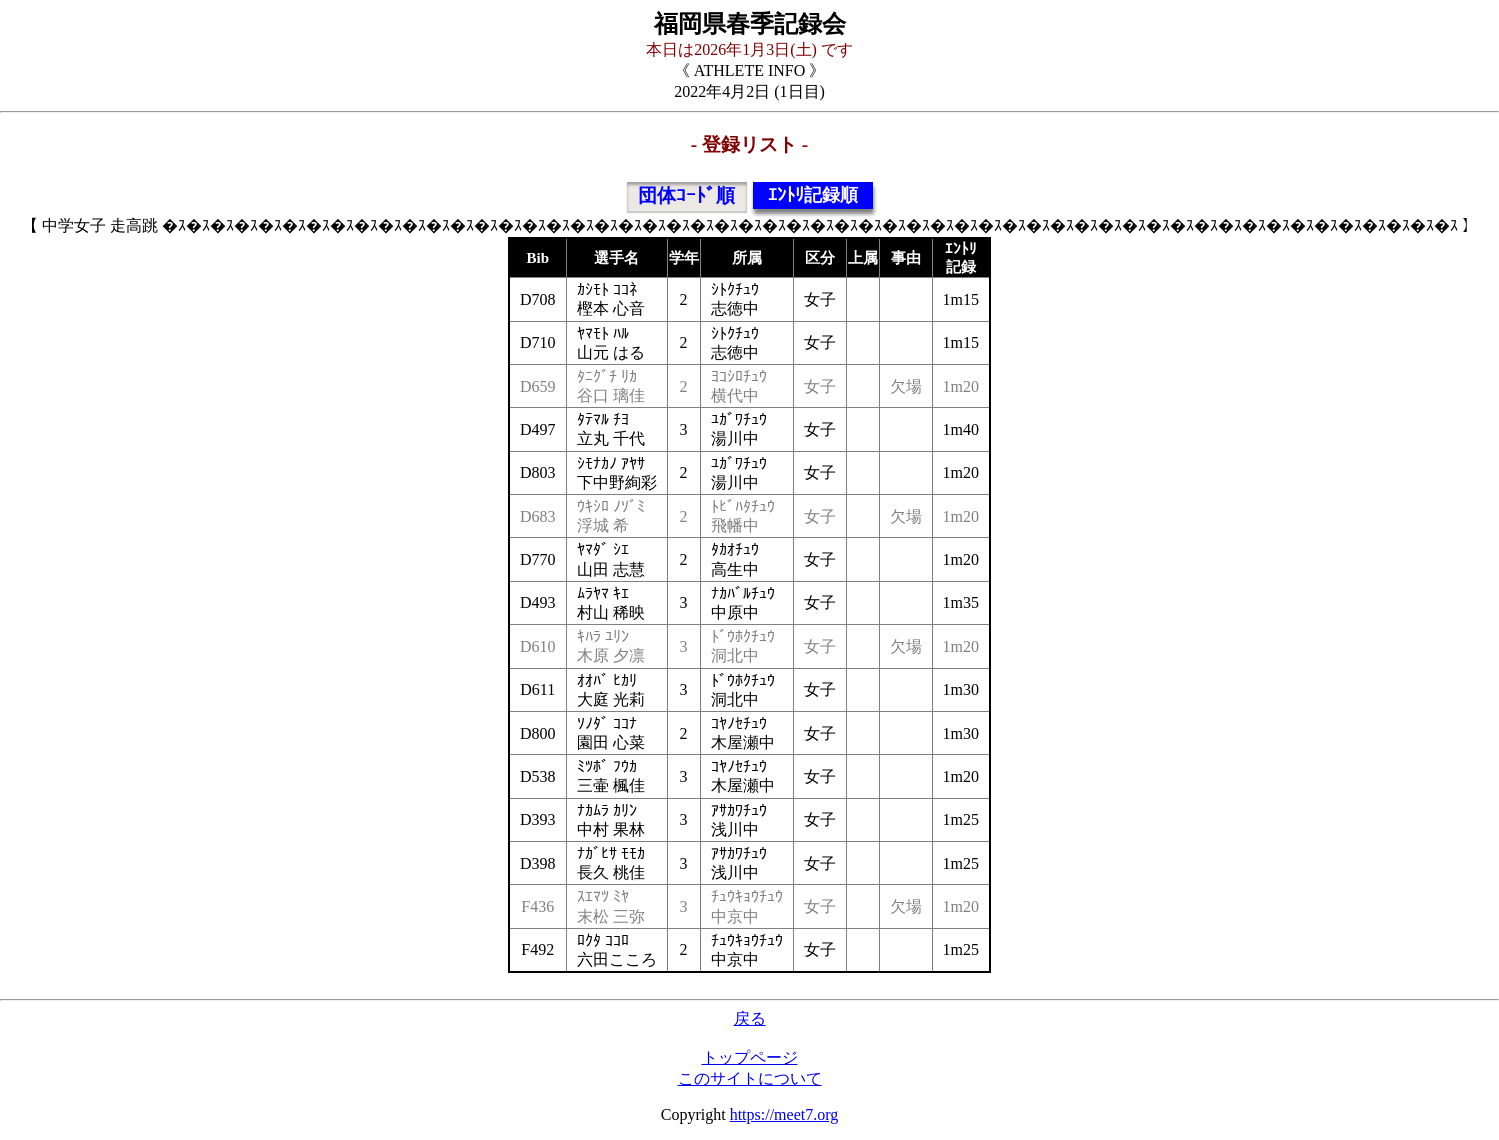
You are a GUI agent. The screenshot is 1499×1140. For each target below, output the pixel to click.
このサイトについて (750, 1078)
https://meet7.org (784, 1114)
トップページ (750, 1057)
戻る (750, 1018)
